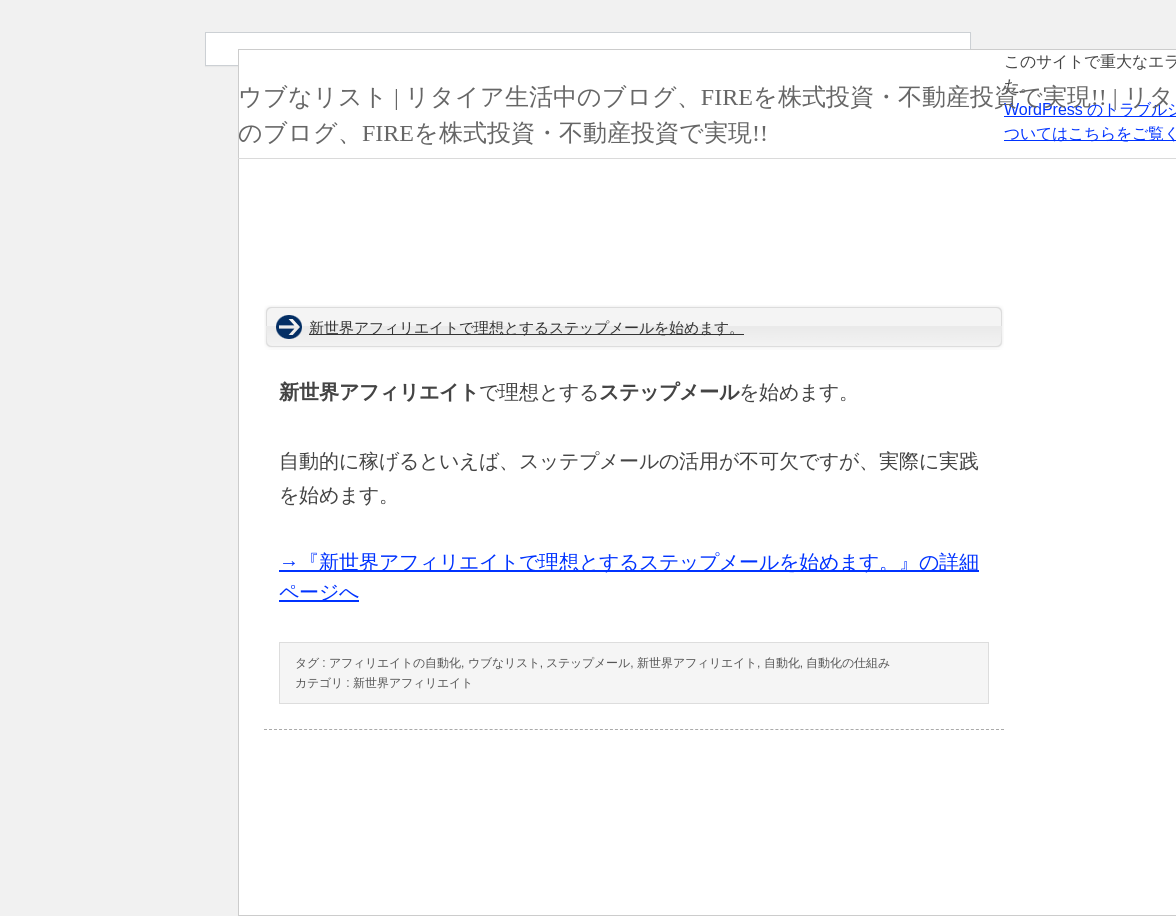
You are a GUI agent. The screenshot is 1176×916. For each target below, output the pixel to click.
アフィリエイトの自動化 (395, 663)
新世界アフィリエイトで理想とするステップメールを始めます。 (526, 328)
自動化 (782, 663)
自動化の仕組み (848, 663)
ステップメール (588, 663)
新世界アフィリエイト (697, 663)
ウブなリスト (504, 663)
